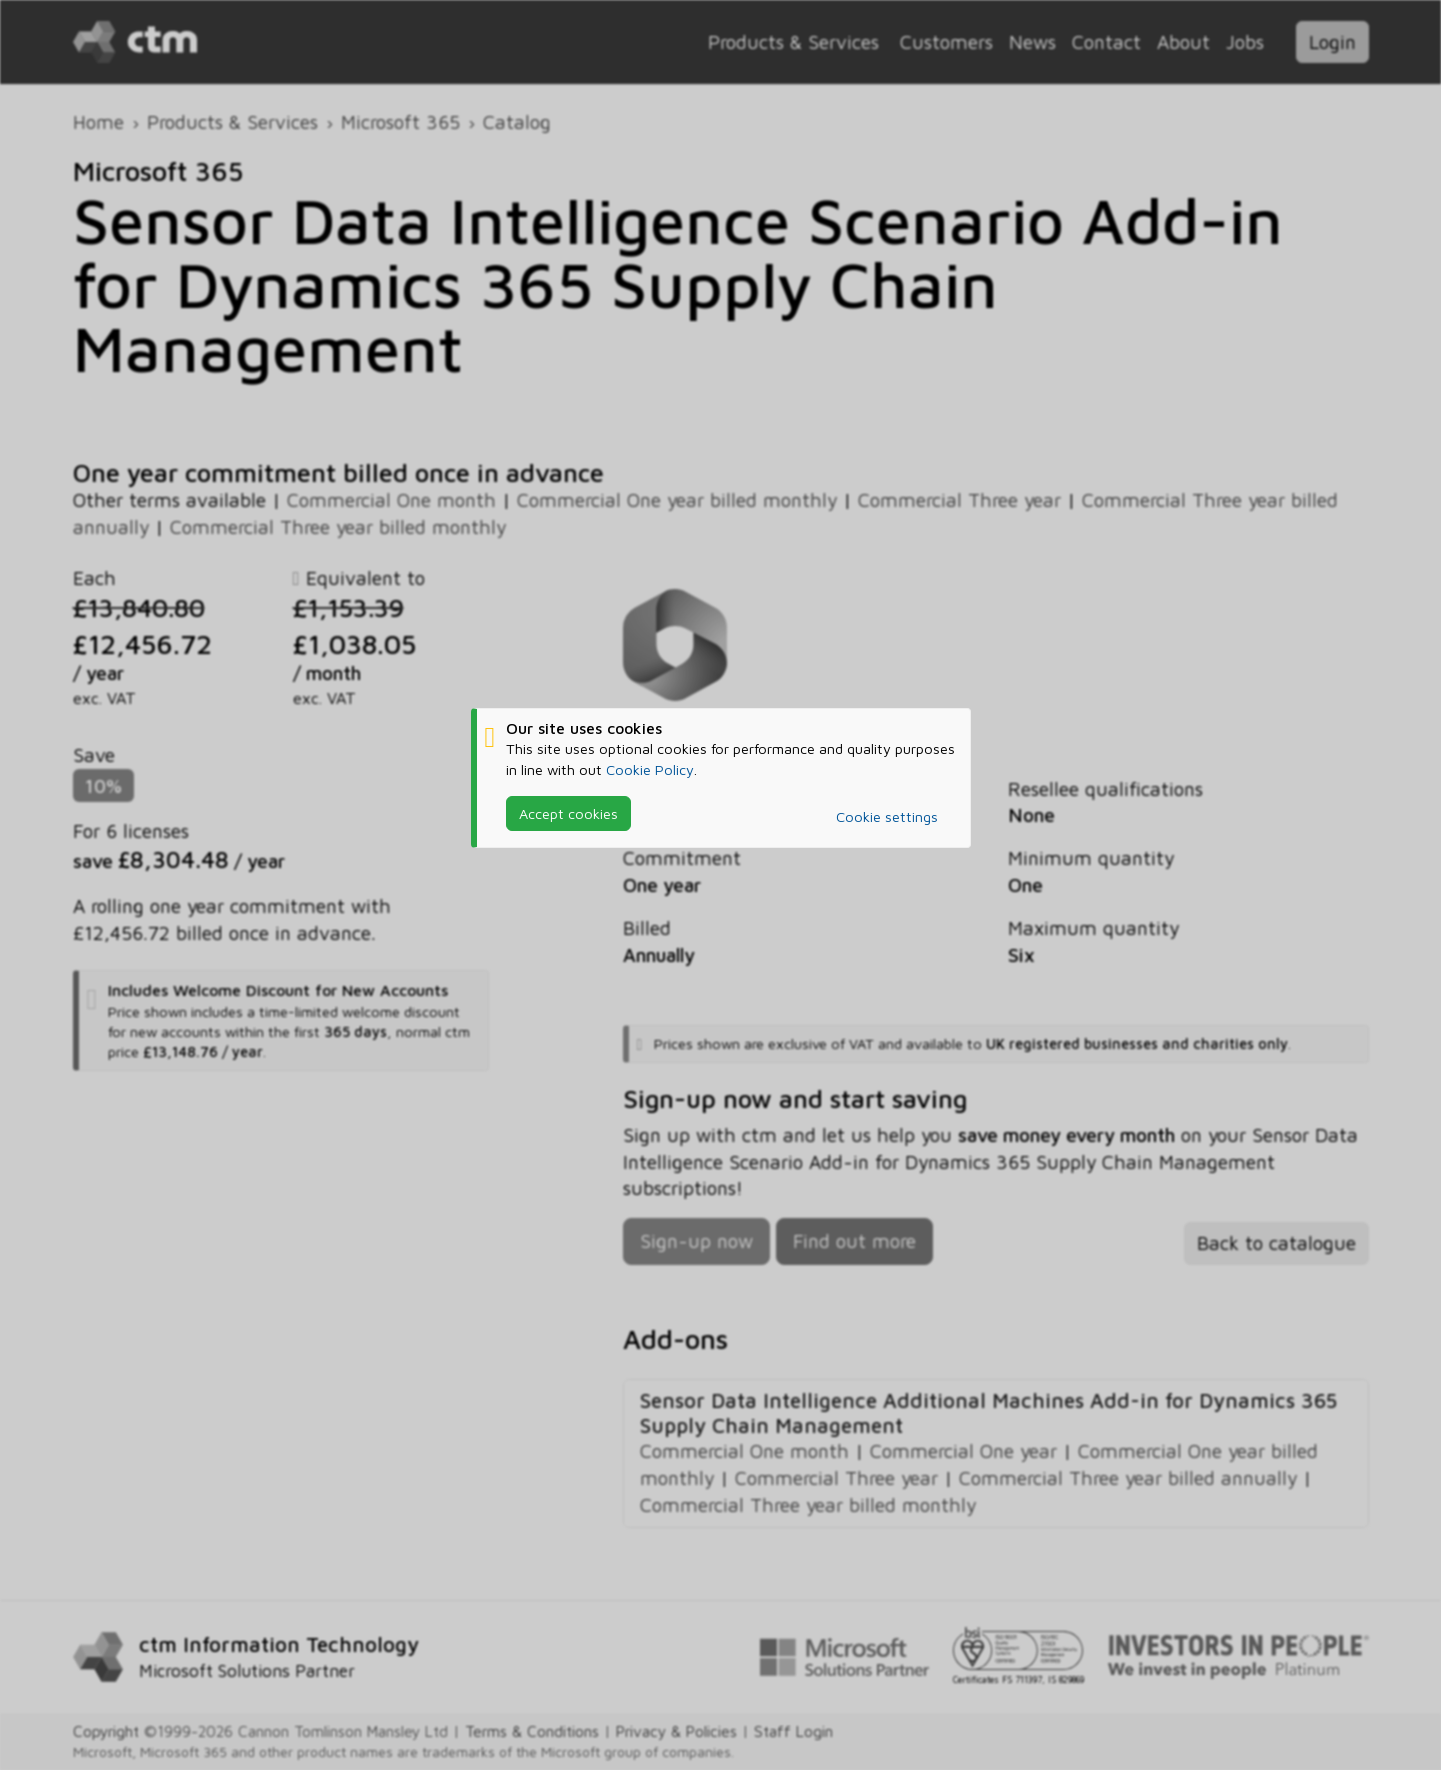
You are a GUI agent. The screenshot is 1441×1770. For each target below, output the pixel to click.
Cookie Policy (650, 769)
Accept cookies (568, 813)
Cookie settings (887, 816)
